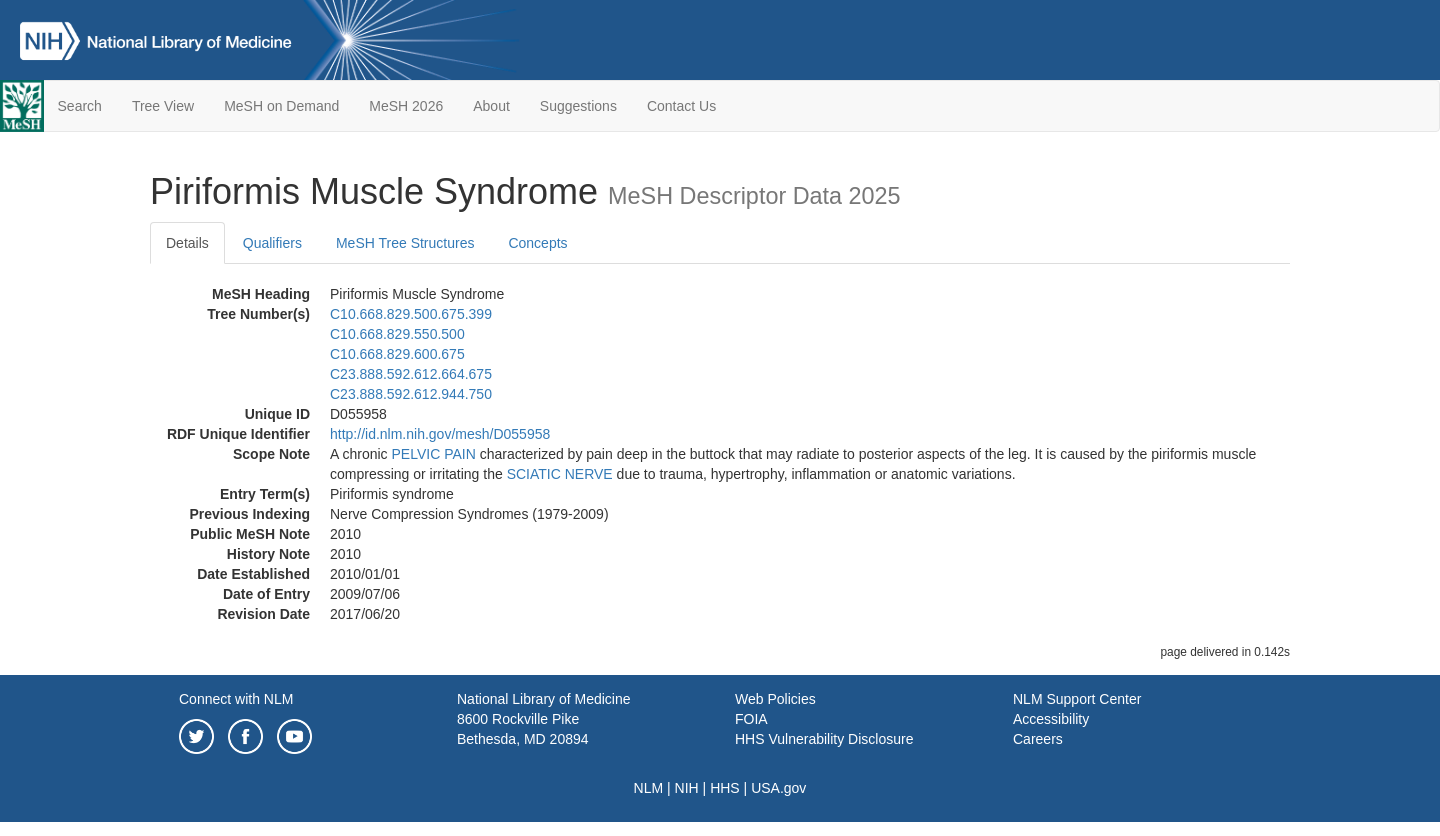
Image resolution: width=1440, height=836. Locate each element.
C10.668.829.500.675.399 (411, 314)
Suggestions (578, 106)
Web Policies (775, 699)
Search (80, 106)
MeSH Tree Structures (405, 243)
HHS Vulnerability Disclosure (824, 739)
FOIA (751, 719)
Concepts (537, 243)
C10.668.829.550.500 (397, 334)
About (491, 106)
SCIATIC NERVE (560, 474)
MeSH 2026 (406, 106)
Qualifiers (272, 243)
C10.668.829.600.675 (397, 354)
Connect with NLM (236, 699)
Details (187, 243)
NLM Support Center (1077, 699)
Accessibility (1051, 719)
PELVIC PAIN (433, 454)
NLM (649, 788)
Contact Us (681, 106)
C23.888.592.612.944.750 (411, 394)
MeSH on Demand (281, 106)
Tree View (163, 106)
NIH (687, 788)
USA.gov (778, 788)
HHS (725, 788)
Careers (1038, 739)
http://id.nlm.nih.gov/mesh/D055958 (440, 434)
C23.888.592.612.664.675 (411, 374)
